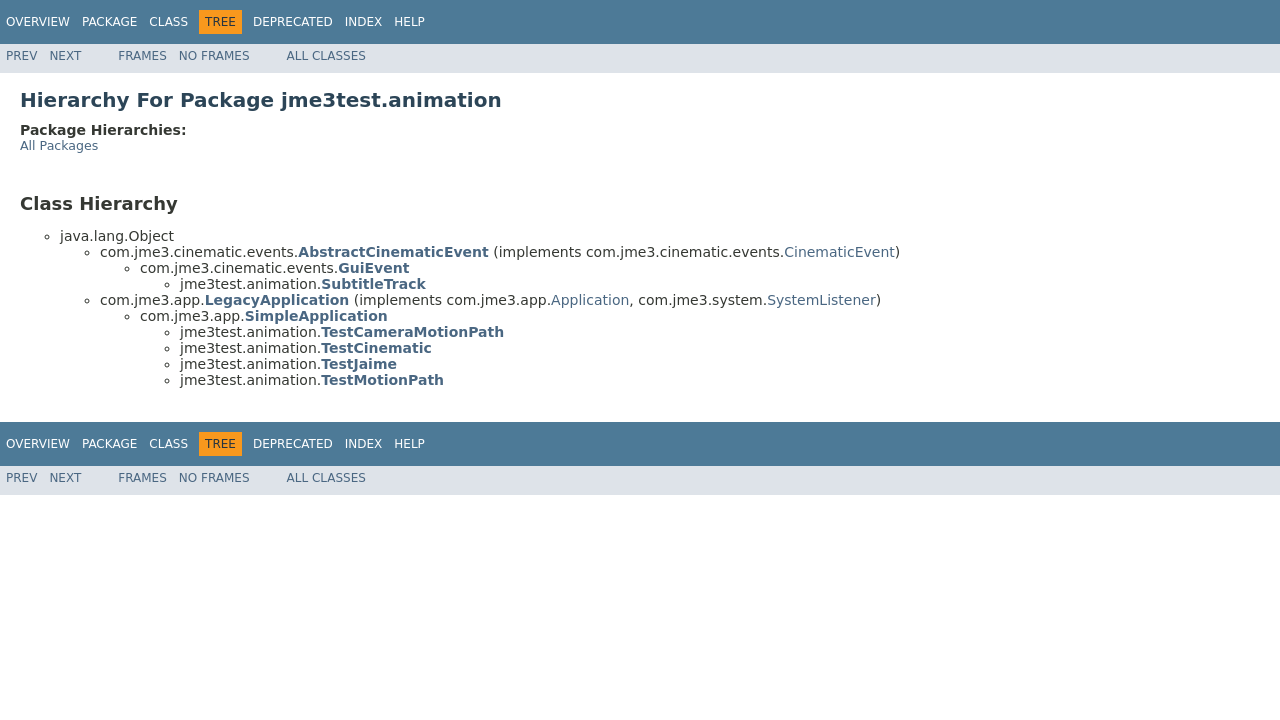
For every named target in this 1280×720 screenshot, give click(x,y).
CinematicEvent (839, 252)
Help (409, 22)
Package (109, 22)
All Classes (326, 56)
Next (65, 56)
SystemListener (821, 300)
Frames (142, 56)
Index (364, 22)
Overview (38, 22)
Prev (21, 56)
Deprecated (293, 22)
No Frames (214, 56)
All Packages (59, 145)
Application (590, 300)
